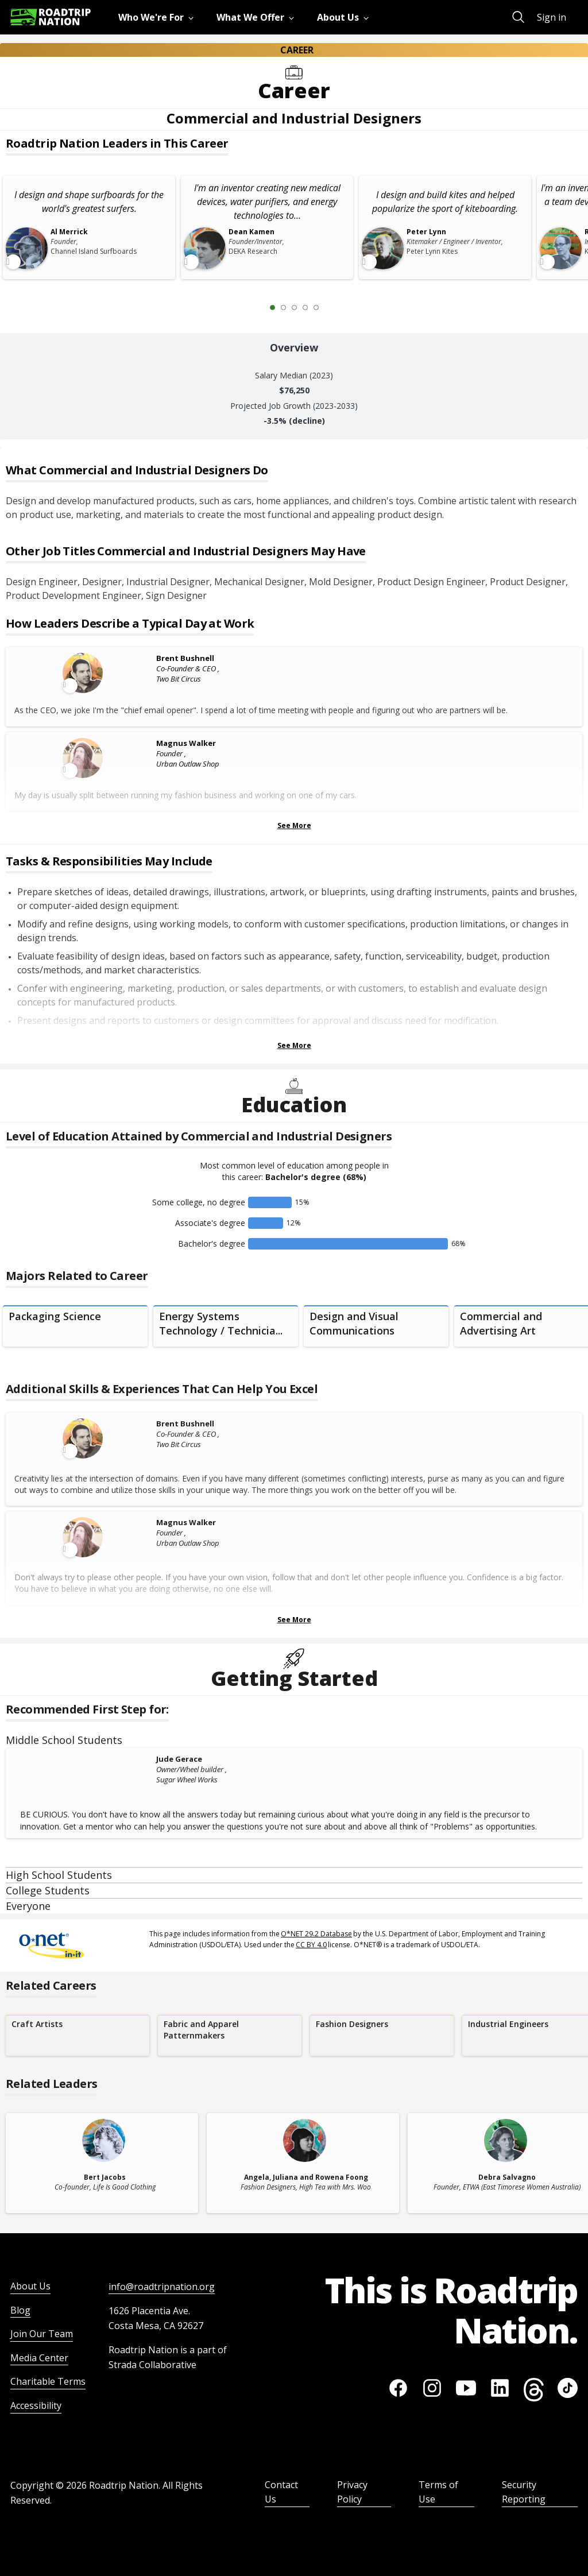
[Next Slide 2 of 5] (333, 307)
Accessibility (35, 2405)
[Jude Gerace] (83, 1760)
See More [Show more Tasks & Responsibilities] (294, 1045)
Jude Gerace (179, 1759)
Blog (20, 2310)
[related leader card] (102, 2163)
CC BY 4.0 (311, 1945)
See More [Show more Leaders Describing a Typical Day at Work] (294, 825)
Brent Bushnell (185, 658)
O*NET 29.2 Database (316, 1934)
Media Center (39, 2357)
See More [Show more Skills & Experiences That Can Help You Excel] (294, 1619)
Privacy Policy (352, 2492)
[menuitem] (158, 17)
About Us (30, 2286)
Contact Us (281, 2492)
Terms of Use (438, 2492)
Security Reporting (524, 2492)
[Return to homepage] (50, 17)
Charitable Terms (48, 2381)
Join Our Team (41, 2333)
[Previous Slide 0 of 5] (255, 307)
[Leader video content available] (83, 673)
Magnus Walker (186, 743)
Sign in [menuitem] (551, 17)
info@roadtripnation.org (162, 2286)
